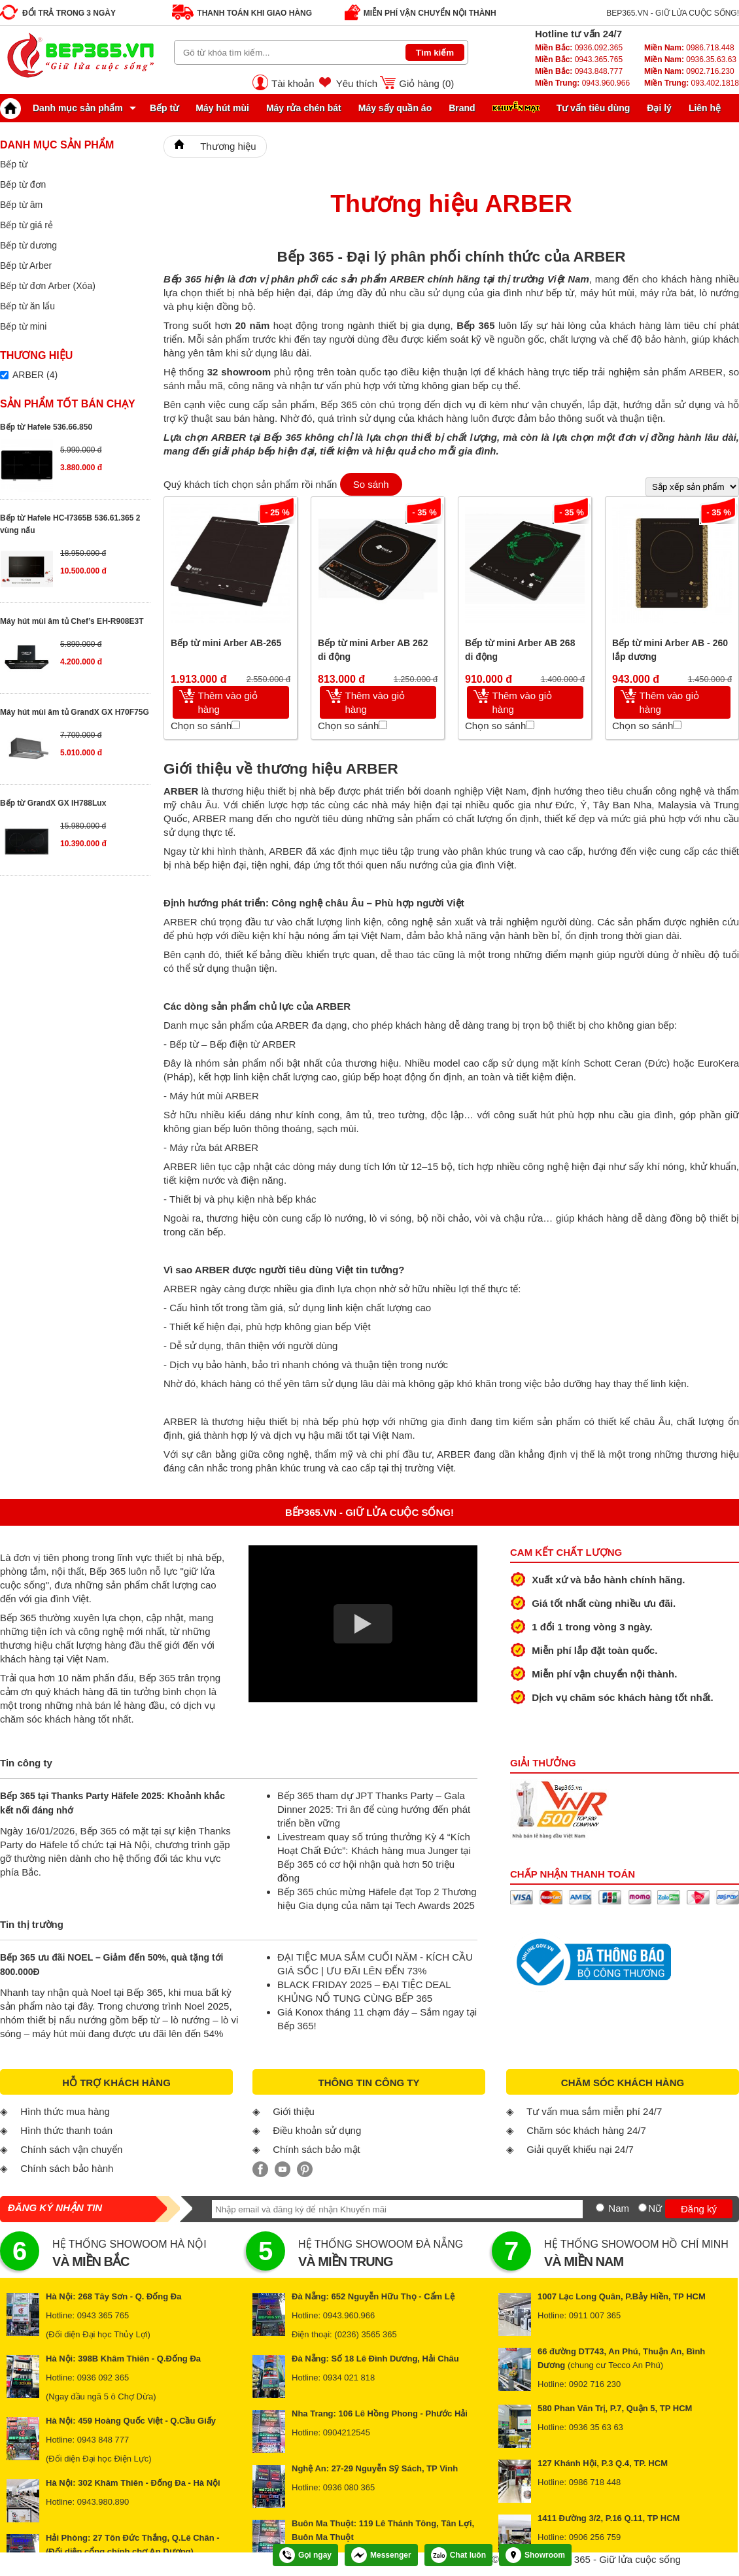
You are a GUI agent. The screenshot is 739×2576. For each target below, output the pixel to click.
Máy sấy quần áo (395, 108)
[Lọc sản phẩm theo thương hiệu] (4, 375)
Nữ (655, 2208)
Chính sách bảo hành (66, 2168)
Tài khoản (293, 83)
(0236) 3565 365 (365, 2334)
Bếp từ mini (23, 326)
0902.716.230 (689, 71)
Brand (462, 108)
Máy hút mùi (222, 108)
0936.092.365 (579, 47)
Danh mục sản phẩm (65, 108)
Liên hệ (705, 108)
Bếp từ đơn (23, 184)
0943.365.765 (579, 59)
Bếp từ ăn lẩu (27, 306)
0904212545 (346, 2432)
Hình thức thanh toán (66, 2130)
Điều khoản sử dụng (317, 2130)
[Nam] (600, 2207)
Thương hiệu (228, 146)
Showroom (535, 2555)
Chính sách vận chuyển (71, 2149)
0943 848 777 (103, 2440)
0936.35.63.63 (690, 59)
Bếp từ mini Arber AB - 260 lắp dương (670, 650)
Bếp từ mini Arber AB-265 (226, 643)
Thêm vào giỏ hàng (228, 702)
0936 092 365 (103, 2377)
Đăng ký (699, 2208)
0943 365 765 (103, 2315)
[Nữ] (642, 2207)
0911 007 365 (595, 2315)
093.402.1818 (691, 83)
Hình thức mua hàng (65, 2111)
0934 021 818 (349, 2377)
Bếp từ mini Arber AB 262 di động (373, 650)
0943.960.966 (582, 83)
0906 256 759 (595, 2537)
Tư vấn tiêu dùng (593, 108)
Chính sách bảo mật (316, 2149)
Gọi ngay (305, 2555)
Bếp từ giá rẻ (26, 225)
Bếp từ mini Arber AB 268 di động (520, 650)
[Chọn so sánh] (236, 725)
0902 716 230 (595, 2384)
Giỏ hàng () (426, 83)
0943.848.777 (579, 71)
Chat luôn (458, 2555)
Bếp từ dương (28, 245)
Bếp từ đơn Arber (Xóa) (47, 286)
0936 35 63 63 (596, 2427)
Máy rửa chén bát (303, 108)
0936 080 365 (349, 2487)
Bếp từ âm (21, 204)
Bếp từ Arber (26, 265)
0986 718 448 (595, 2482)
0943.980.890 (103, 2502)
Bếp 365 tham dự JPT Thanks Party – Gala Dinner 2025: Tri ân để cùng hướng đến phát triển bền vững (373, 1809)
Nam (618, 2208)
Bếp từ (164, 108)
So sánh (371, 484)
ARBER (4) (35, 374)
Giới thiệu (294, 2111)
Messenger (381, 2555)
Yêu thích (356, 83)
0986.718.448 (689, 47)
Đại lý (659, 108)
